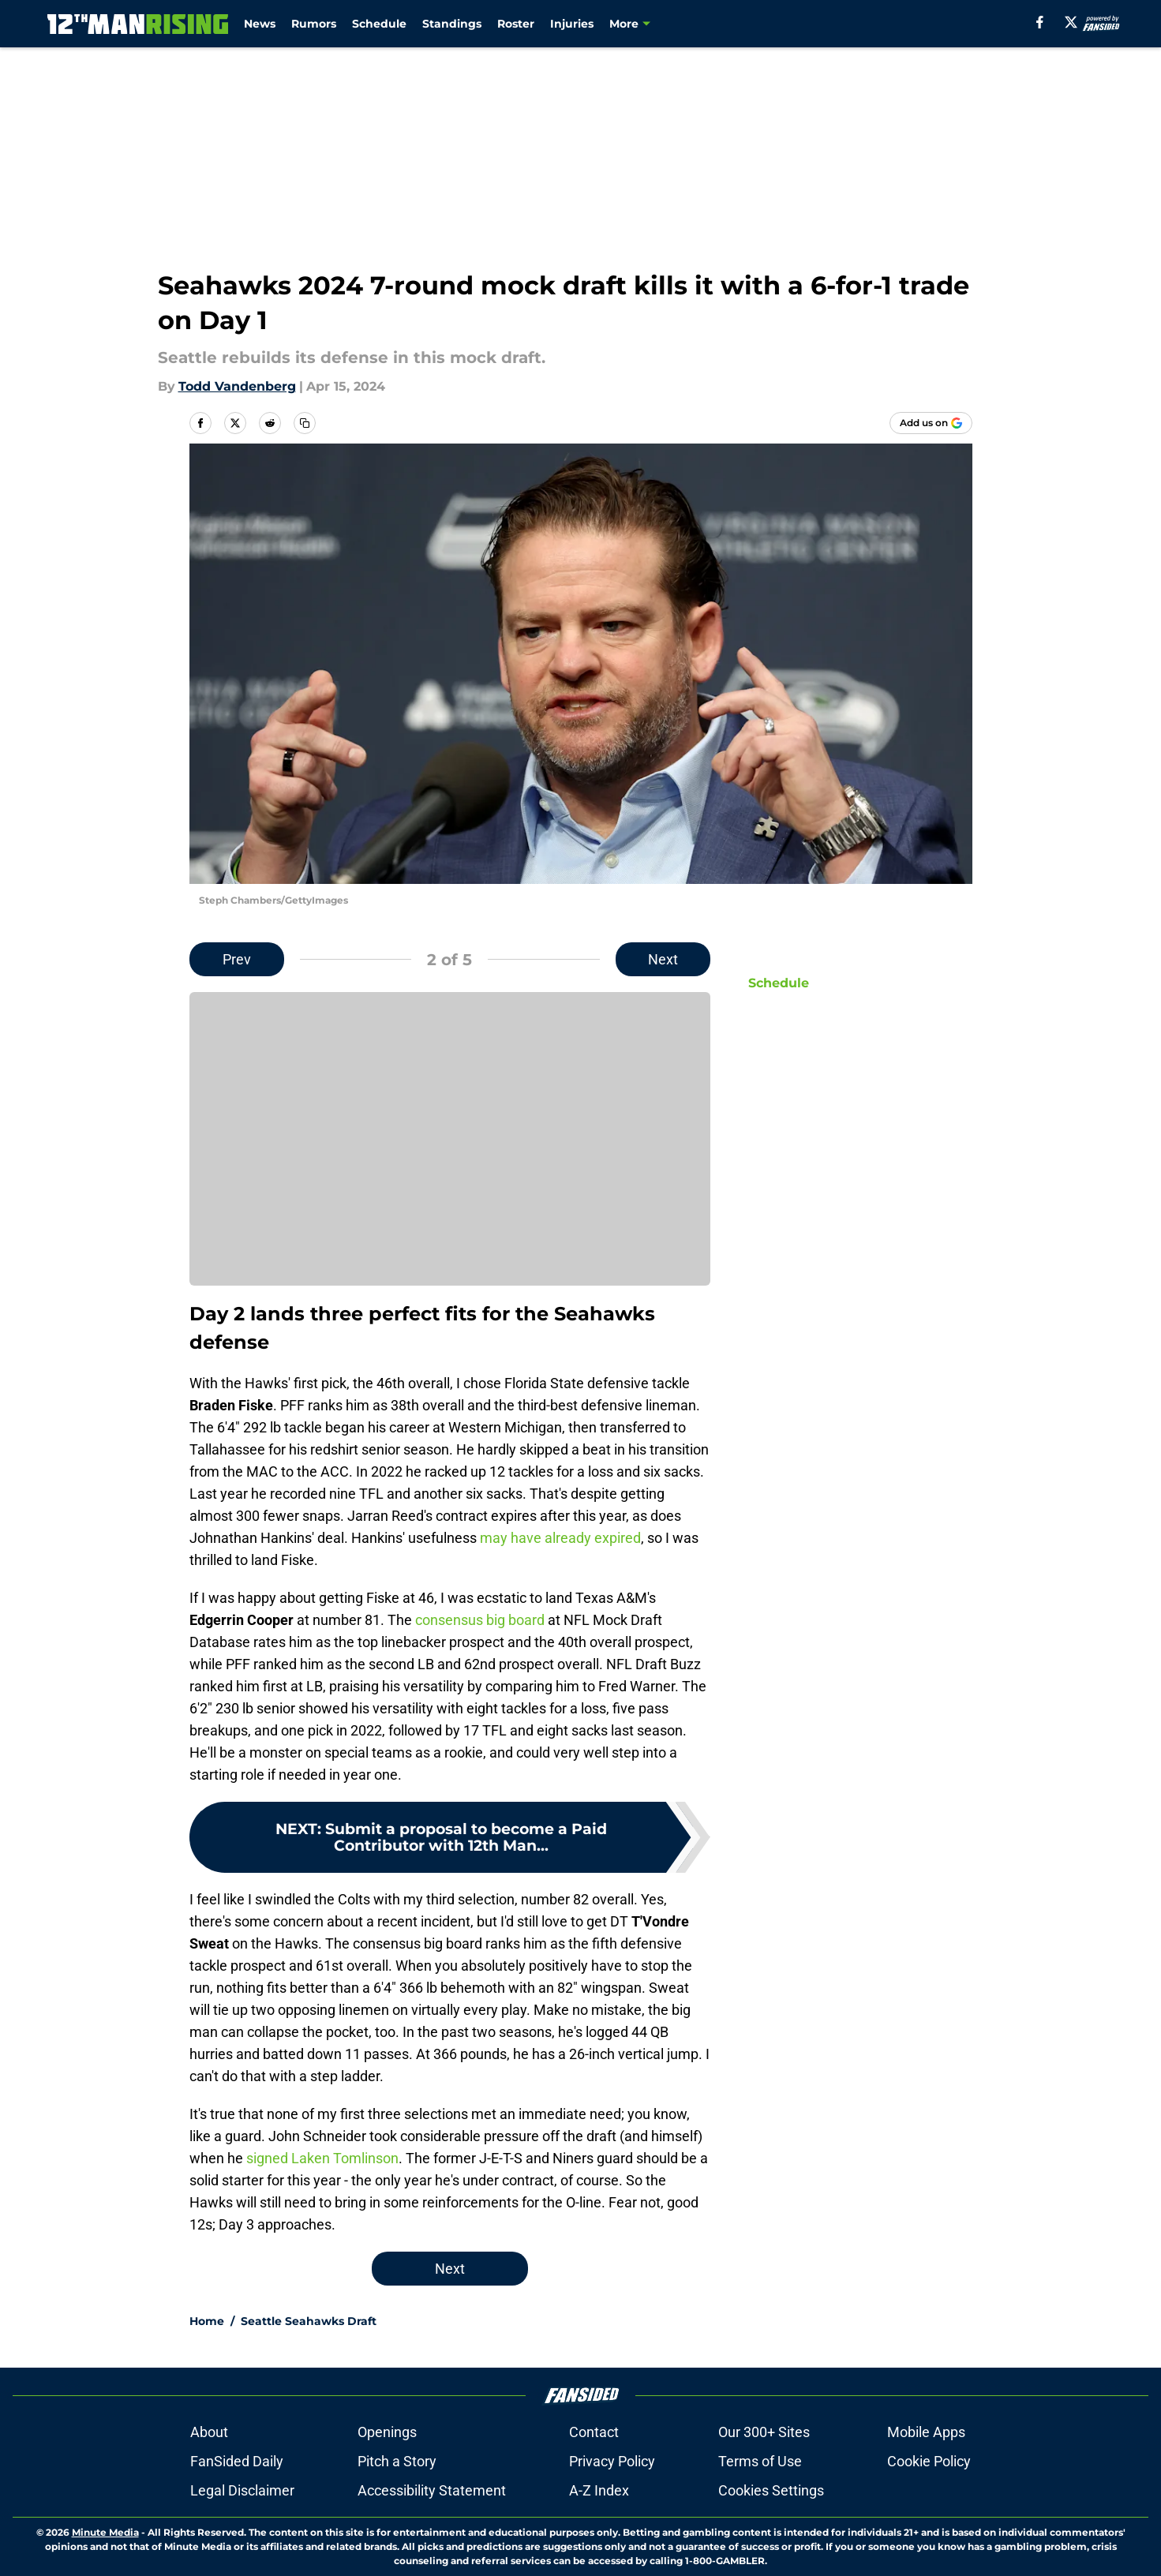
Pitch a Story (397, 2461)
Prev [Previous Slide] (237, 959)
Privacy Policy (612, 2461)
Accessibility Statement (432, 2490)
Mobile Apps (926, 2432)
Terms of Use (760, 2461)
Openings (387, 2432)
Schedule (379, 24)
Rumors (313, 24)
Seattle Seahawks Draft (308, 2321)
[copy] (305, 423)
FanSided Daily (236, 2461)
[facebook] (1039, 22)
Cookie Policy (929, 2461)
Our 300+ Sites (764, 2432)
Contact (594, 2432)
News (259, 24)
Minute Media (105, 2532)
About (209, 2432)
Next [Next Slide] (663, 959)
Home (206, 2321)
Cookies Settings (771, 2490)
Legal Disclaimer (242, 2490)
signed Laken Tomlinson (322, 2158)
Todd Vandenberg (237, 386)
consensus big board (480, 1620)
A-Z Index (599, 2490)
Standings (451, 24)
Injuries (572, 24)
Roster (515, 24)
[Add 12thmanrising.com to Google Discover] (930, 423)
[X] (1071, 22)
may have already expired (560, 1538)
